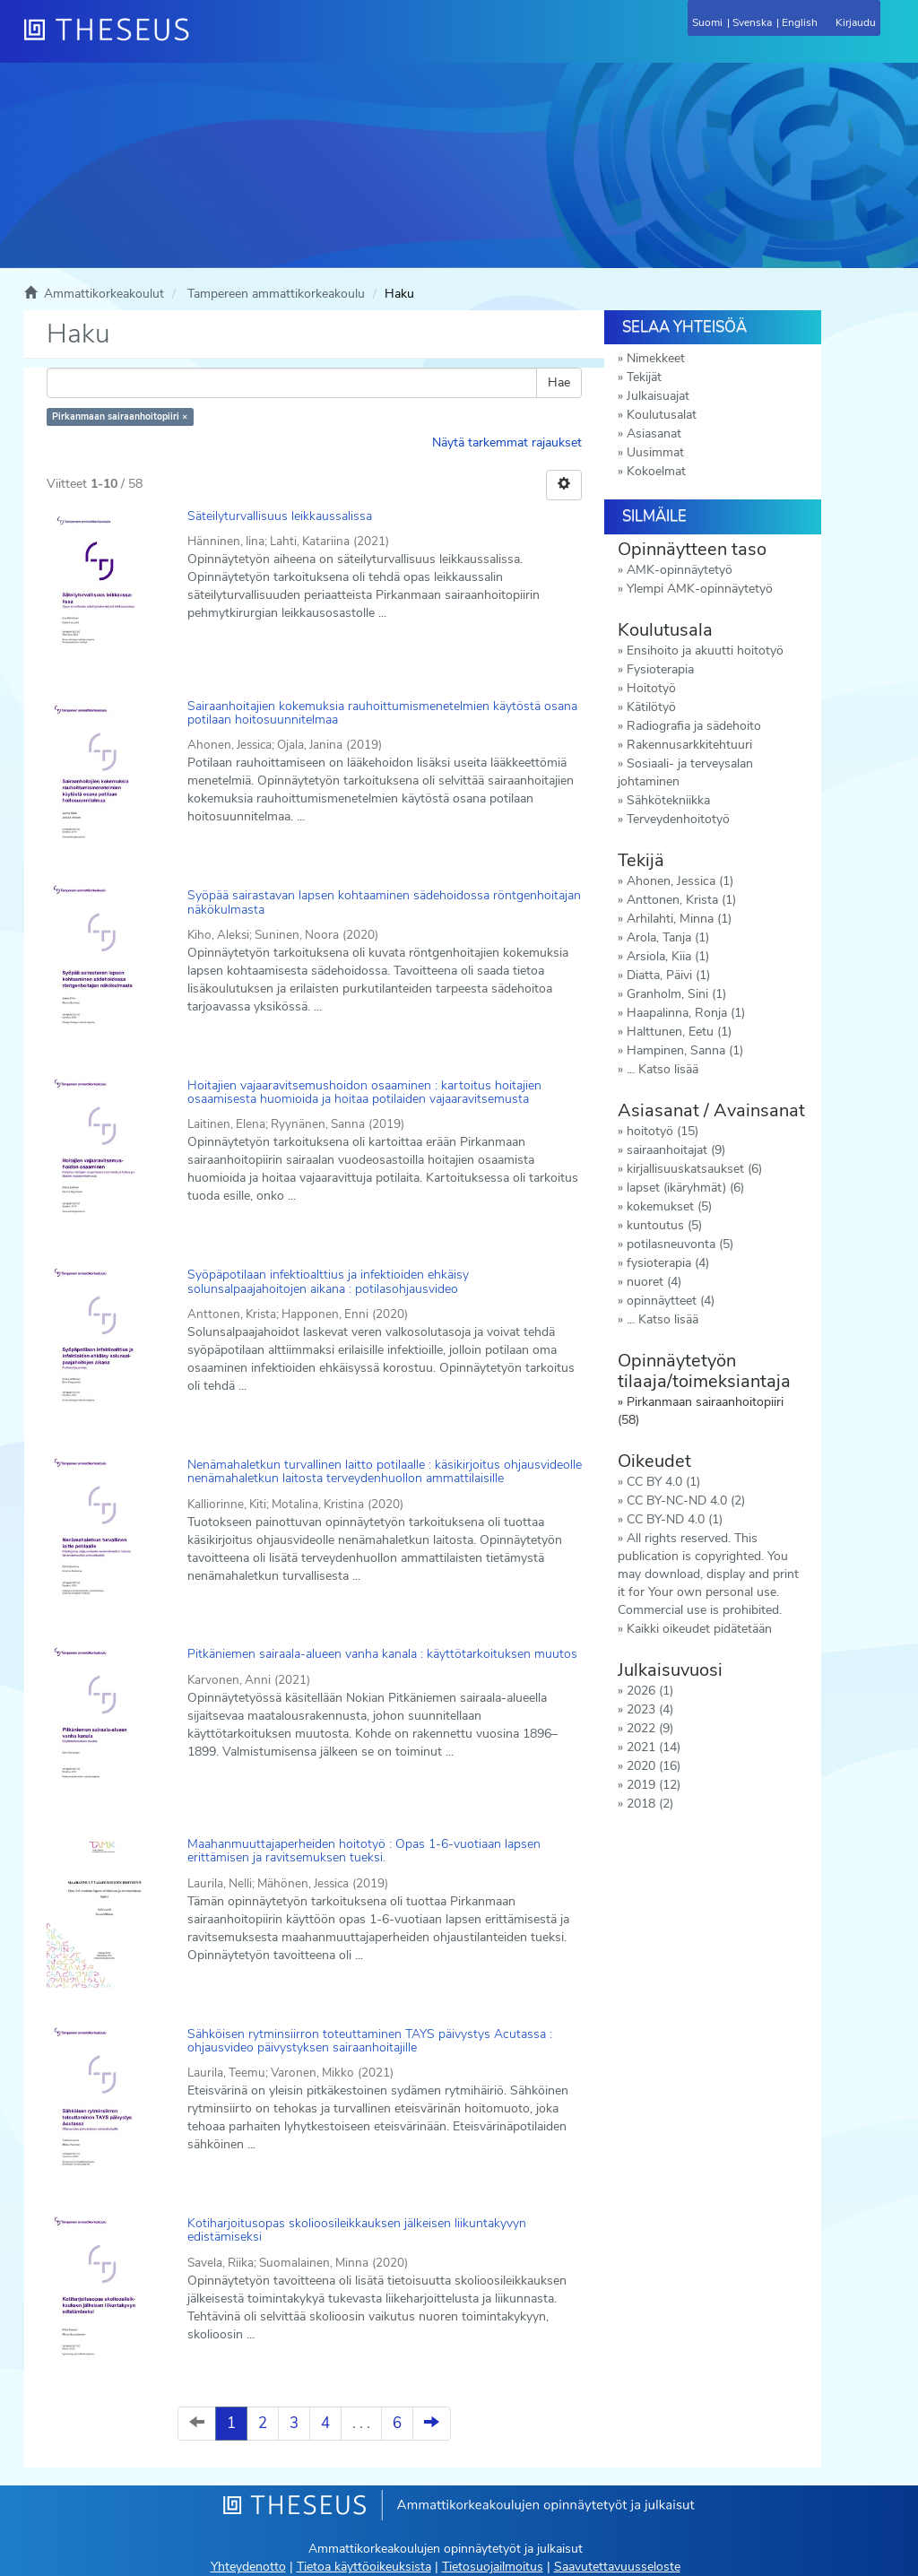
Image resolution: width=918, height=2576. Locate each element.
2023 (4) (650, 1709)
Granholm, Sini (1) (676, 993)
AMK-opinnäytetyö (679, 569)
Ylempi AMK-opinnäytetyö (700, 588)
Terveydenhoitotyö (678, 819)
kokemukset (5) (669, 1206)
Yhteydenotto (248, 2566)
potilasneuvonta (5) (680, 1244)
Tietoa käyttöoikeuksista (364, 2566)
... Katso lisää (662, 1069)
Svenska (752, 22)
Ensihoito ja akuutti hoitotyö (705, 650)
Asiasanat (654, 433)
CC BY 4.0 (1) (663, 1481)
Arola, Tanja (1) (668, 937)
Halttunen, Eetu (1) (679, 1031)
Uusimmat (655, 452)
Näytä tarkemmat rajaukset (507, 442)
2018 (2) (650, 1803)
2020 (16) (653, 1765)
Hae (559, 382)
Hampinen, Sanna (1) (685, 1050)
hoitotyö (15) (662, 1131)
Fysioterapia (660, 669)
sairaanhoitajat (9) (676, 1149)
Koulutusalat (662, 414)
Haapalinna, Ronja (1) (686, 1012)
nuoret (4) (654, 1281)
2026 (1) (650, 1690)
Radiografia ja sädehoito (694, 725)
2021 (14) (653, 1747)
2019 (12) (653, 1784)
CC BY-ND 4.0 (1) (675, 1519)
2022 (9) (650, 1728)
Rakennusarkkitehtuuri (689, 744)
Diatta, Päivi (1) (668, 975)
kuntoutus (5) (664, 1225)
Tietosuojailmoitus (492, 2566)
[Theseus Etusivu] (203, 40)
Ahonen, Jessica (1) (680, 880)
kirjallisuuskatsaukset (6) (694, 1168)
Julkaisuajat (658, 395)
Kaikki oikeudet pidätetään (699, 1628)
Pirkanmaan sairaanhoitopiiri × (119, 416)
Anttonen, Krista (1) (681, 899)
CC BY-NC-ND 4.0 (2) (686, 1500)
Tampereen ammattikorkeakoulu (276, 293)
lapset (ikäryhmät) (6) (685, 1187)
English (800, 22)
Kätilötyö (651, 707)
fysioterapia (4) (668, 1262)
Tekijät (644, 377)
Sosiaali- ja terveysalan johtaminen (685, 772)
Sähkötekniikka (668, 800)
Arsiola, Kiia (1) (668, 956)
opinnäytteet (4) (670, 1300)
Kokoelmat (656, 471)
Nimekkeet (656, 358)
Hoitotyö (651, 688)
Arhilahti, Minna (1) (679, 918)
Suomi (707, 22)
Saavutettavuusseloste (617, 2566)
